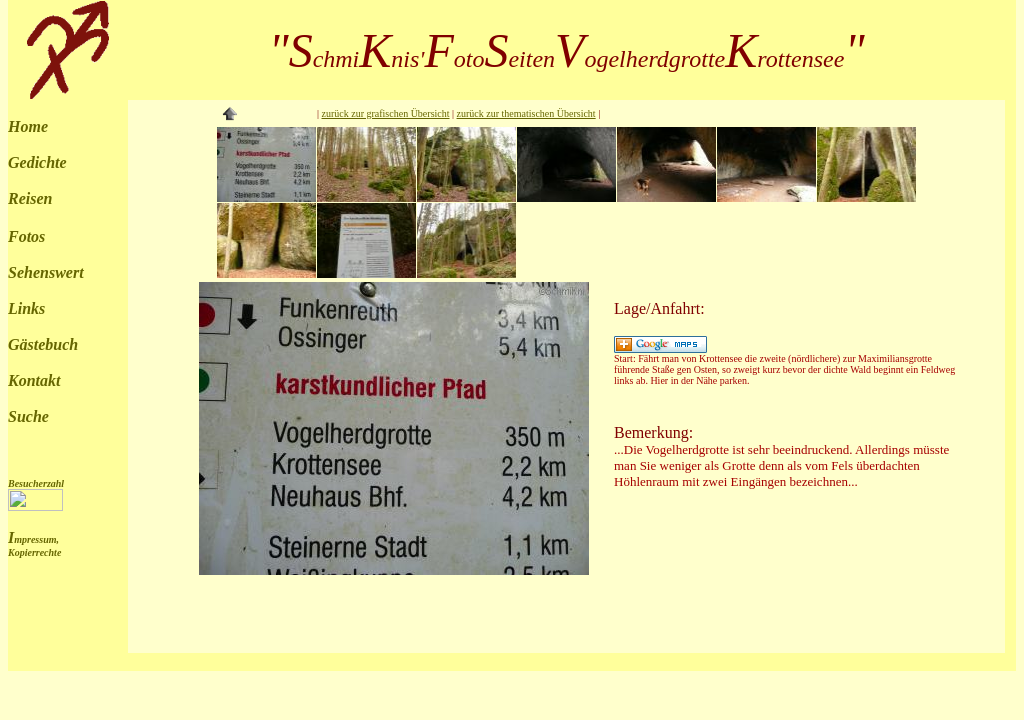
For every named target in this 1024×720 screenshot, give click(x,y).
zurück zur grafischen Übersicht (386, 113)
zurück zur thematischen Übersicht (526, 113)
